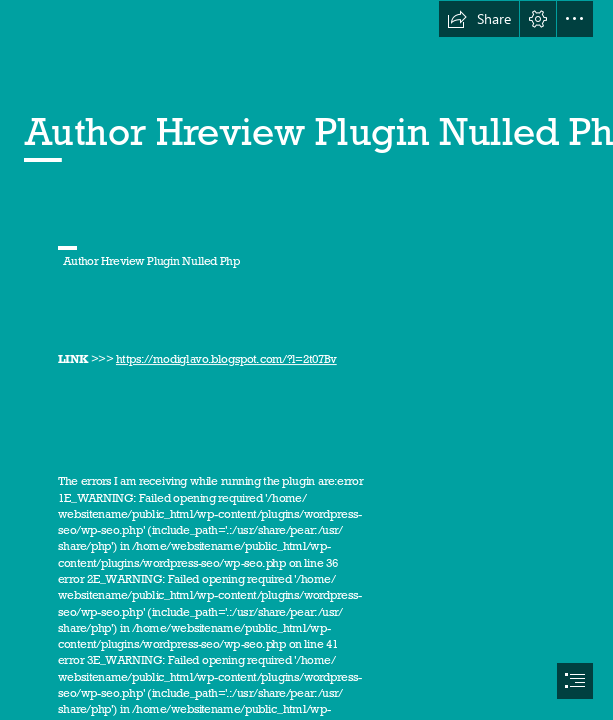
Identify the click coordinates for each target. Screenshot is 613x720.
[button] (479, 19)
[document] (306, 360)
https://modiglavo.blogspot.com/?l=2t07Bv (226, 359)
